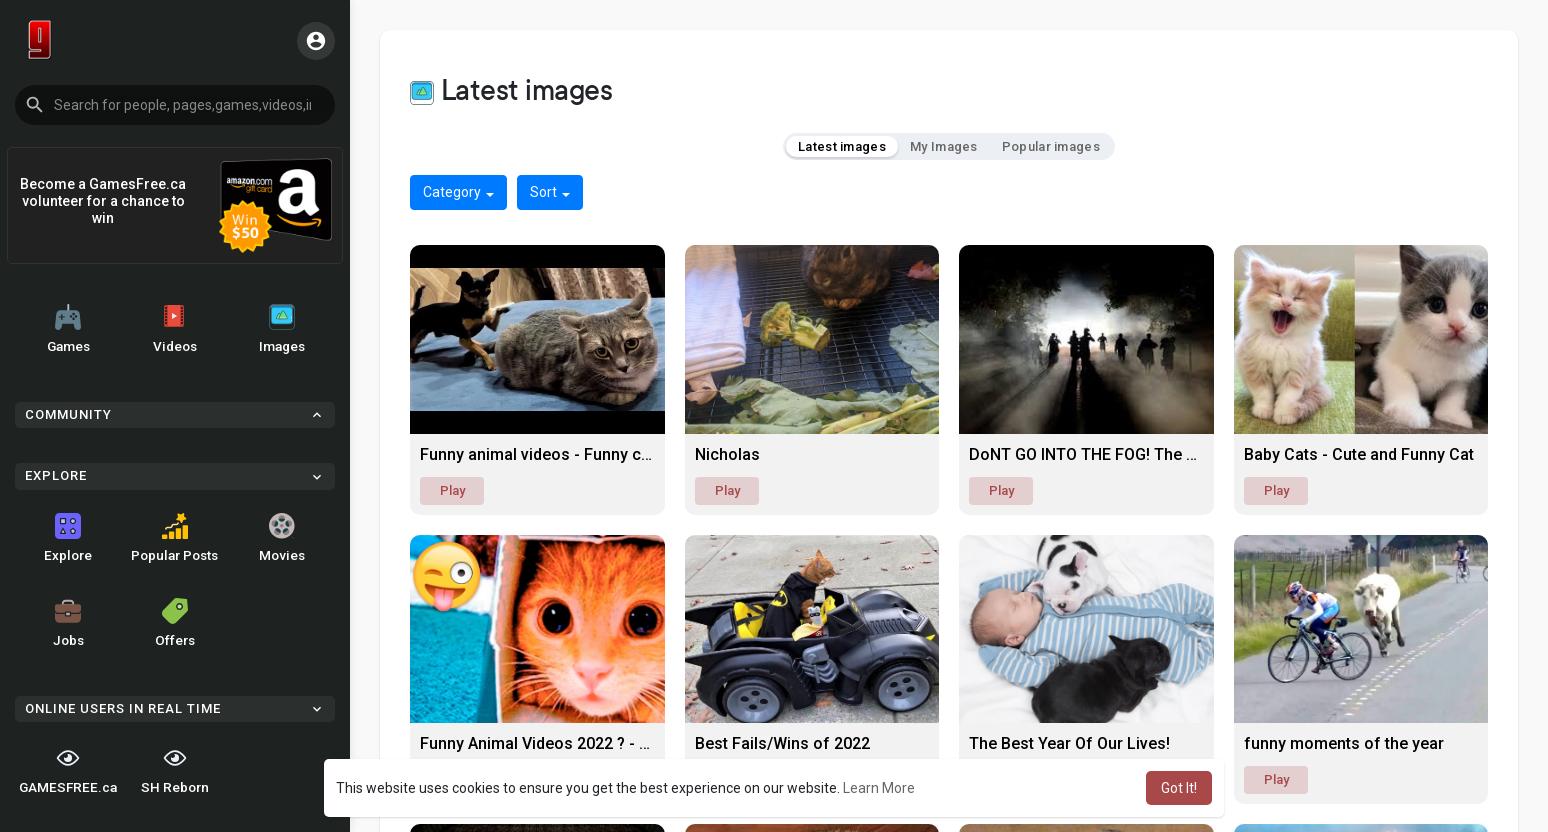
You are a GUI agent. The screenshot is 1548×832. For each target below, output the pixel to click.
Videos (175, 329)
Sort (550, 192)
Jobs (68, 623)
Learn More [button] (879, 788)
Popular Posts (174, 538)
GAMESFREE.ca (68, 770)
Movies (282, 538)
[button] (175, 105)
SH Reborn (175, 770)
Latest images (842, 146)
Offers (175, 623)
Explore (68, 538)
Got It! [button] (1179, 788)
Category (458, 192)
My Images (944, 146)
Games (68, 329)
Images (282, 329)
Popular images (1051, 146)
